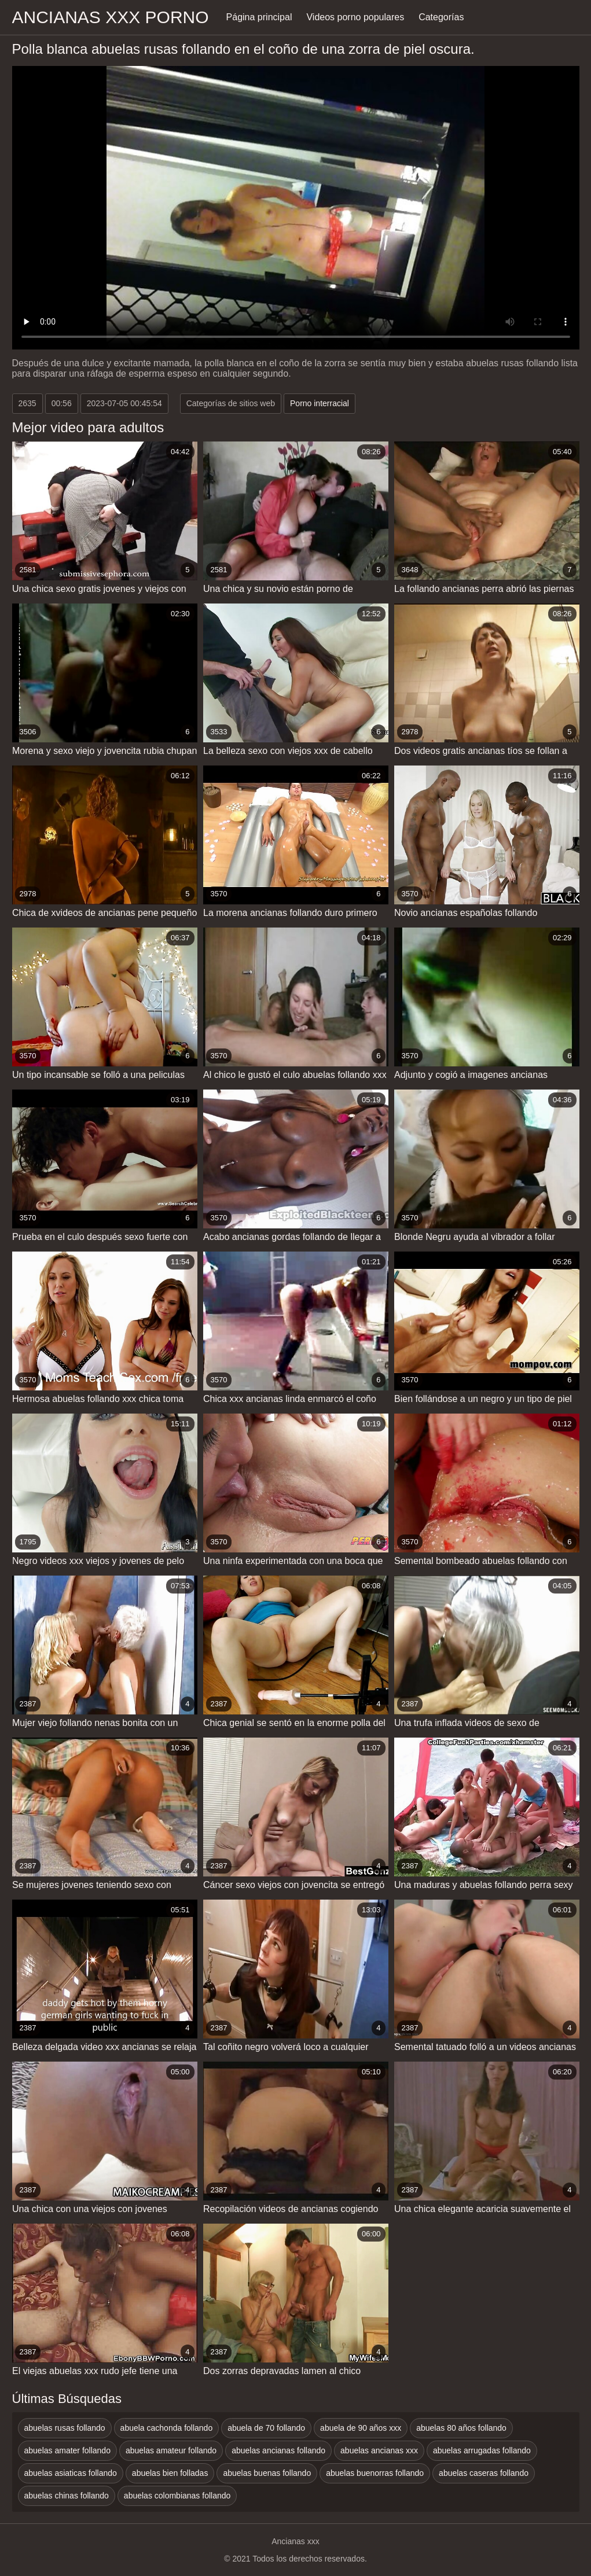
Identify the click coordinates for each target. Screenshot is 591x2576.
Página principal (259, 17)
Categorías (441, 17)
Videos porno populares (355, 17)
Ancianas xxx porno (110, 17)
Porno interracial (319, 403)
